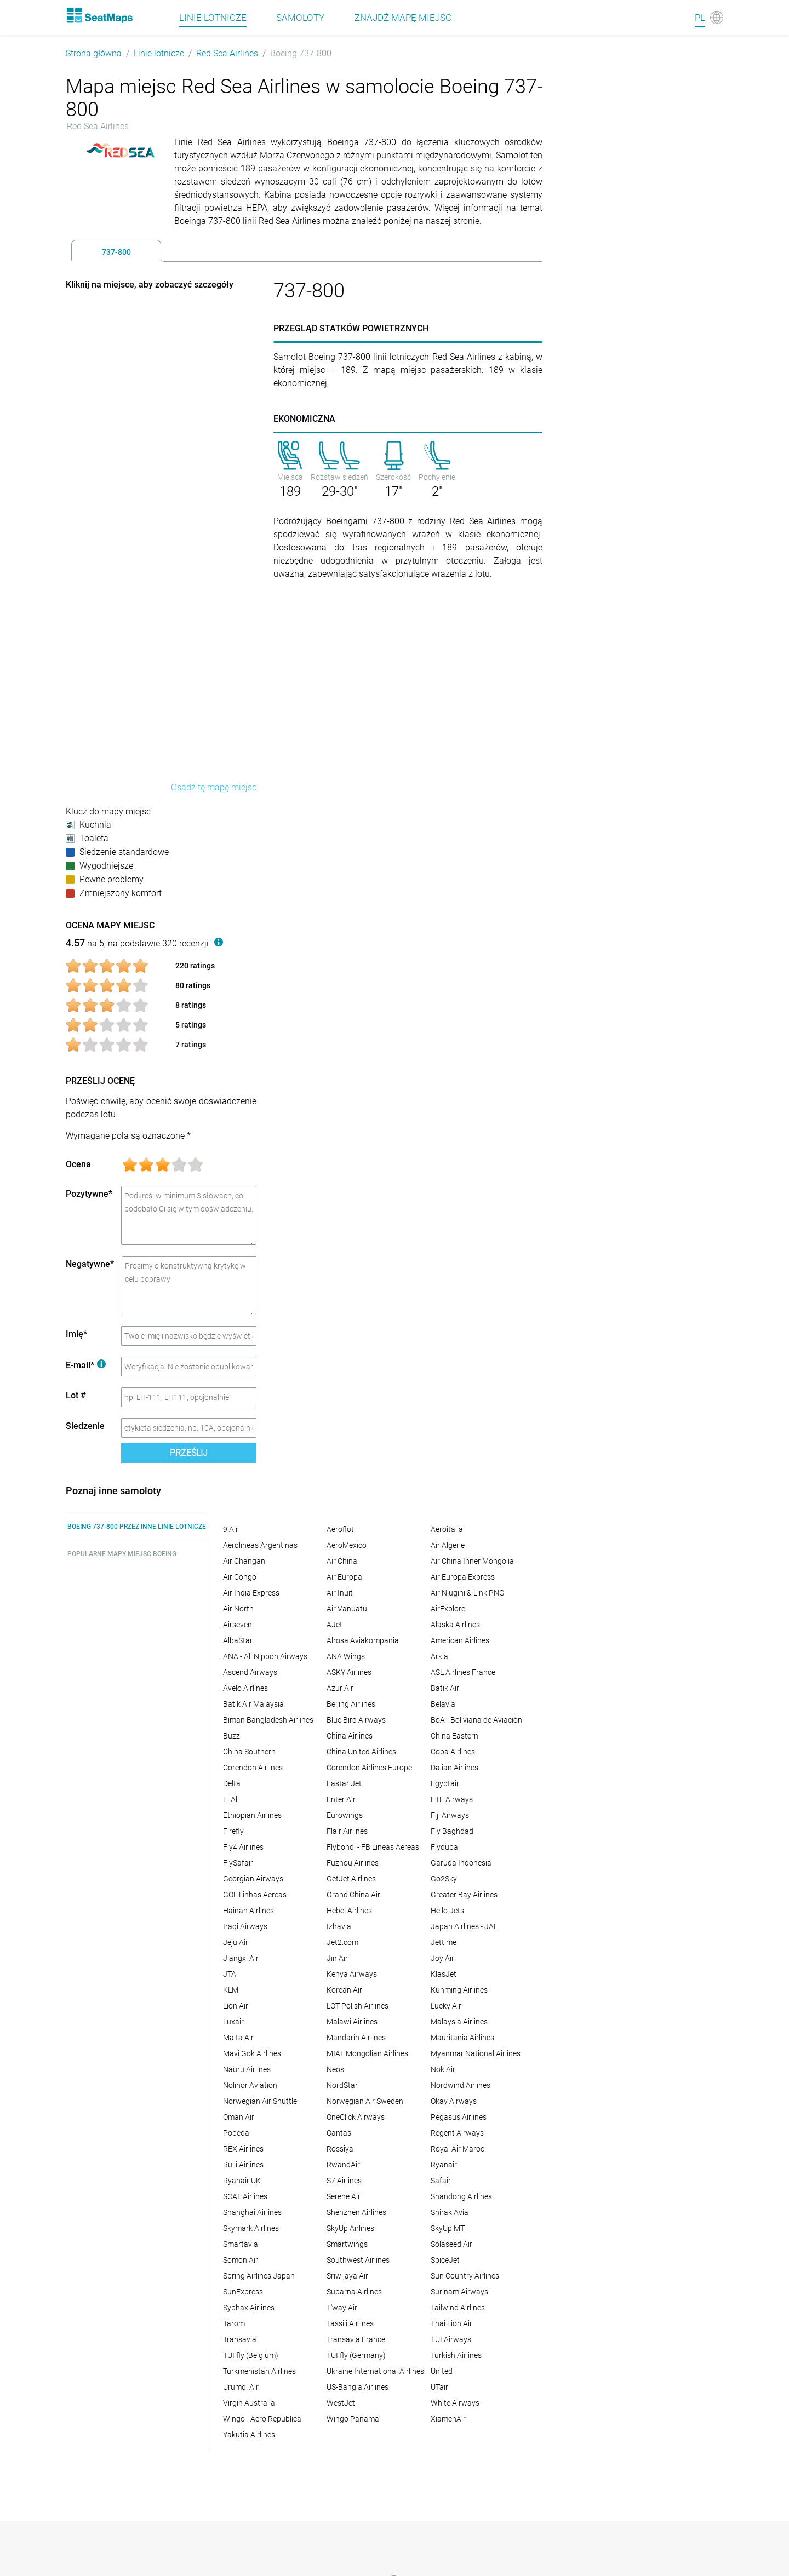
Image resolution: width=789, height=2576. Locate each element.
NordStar (342, 2085)
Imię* (76, 1334)
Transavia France (356, 2339)
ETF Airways (452, 1799)
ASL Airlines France (463, 1672)
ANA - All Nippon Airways (265, 1656)
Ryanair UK (242, 2180)
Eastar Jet (344, 1783)
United (442, 2371)
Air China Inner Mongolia (472, 1561)
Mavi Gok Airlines (252, 2053)
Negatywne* (90, 1264)
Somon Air (240, 2260)
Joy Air (442, 1958)
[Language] (709, 17)
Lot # (76, 1395)
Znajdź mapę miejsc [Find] (403, 17)
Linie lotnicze (213, 17)
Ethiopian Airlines (252, 1815)
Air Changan (244, 1561)
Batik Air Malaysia (253, 1704)
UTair (439, 2387)
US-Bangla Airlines (357, 2387)
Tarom (234, 2323)
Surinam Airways (459, 2291)
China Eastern (454, 1735)
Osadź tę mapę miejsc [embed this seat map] (213, 787)
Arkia (439, 1656)
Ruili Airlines (243, 2164)
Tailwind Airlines (458, 2307)
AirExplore (448, 1608)
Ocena (78, 1164)
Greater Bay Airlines (464, 1894)
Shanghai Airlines (252, 2212)
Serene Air (344, 2196)
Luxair (233, 2021)
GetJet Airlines (351, 1878)
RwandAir (343, 2164)
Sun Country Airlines (465, 2275)
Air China (342, 1561)
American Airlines (460, 1640)
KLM (230, 1990)
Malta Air (238, 2037)
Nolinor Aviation (250, 2085)
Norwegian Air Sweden (365, 2101)
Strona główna (94, 53)
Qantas (339, 2133)
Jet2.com (342, 1942)
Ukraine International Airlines (375, 2371)
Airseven (237, 1624)
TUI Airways (451, 2339)
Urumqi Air (241, 2387)
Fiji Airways (450, 1815)
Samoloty (300, 17)
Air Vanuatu (347, 1608)
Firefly (233, 1831)
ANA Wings (346, 1656)
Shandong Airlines (461, 2196)
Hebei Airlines (349, 1910)
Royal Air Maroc (457, 2148)
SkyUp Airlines (350, 2228)
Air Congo (239, 1577)
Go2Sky (444, 1878)
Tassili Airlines (350, 2323)
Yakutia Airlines (249, 2434)
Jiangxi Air (241, 1958)
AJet (334, 1624)
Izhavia (339, 1926)
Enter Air (341, 1799)
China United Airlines (361, 1751)
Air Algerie (448, 1545)
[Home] (99, 15)
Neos (335, 2069)
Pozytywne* (89, 1194)
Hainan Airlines (248, 1910)
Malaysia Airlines (459, 2021)
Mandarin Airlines (356, 2037)
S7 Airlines (344, 2180)
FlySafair (238, 1862)
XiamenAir (448, 2418)
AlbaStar (238, 1640)
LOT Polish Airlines (357, 2005)
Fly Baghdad (452, 1831)
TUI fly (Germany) (356, 2355)
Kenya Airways (352, 1974)
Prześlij (189, 1453)
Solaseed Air (451, 2244)
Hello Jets (447, 1910)
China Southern (249, 1751)
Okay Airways (454, 2101)
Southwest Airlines (358, 2260)
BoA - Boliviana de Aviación (476, 1720)
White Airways (455, 2403)
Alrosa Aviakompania (363, 1640)
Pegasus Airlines (459, 2117)
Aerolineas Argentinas (260, 1545)
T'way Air (342, 2307)
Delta (232, 1783)
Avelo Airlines (245, 1688)
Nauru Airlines (247, 2069)
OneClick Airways (356, 2117)
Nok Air (443, 2069)
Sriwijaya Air (347, 2275)
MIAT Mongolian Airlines (367, 2053)
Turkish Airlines (456, 2355)
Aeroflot (340, 1529)
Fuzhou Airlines (353, 1862)
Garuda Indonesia (461, 1862)
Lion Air (235, 2005)
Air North (238, 1608)
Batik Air (445, 1688)
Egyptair (445, 1783)
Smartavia (240, 2244)
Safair (441, 2180)
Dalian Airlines (454, 1767)
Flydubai (445, 1847)
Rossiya (340, 2148)
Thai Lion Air (451, 2323)
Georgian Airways (253, 1878)
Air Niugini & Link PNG (468, 1592)
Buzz (231, 1735)
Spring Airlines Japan (259, 2275)
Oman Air (238, 2117)
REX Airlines (243, 2148)
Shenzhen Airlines (356, 2212)
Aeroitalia (447, 1529)
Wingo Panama (353, 2418)
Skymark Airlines (251, 2228)
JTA (229, 1974)
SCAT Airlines (245, 2196)
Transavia (239, 2339)
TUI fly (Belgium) (250, 2355)
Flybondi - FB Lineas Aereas (373, 1847)
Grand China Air (353, 1894)
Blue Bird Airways (356, 1720)
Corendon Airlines (253, 1767)
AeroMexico (347, 1545)
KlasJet (443, 1974)
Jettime (443, 1942)
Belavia (443, 1704)
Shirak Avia (449, 2212)
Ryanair (444, 2164)
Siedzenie (85, 1426)
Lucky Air (446, 2005)
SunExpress (243, 2291)
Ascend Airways (250, 1672)
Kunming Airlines (459, 1990)
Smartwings (347, 2244)
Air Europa (344, 1577)
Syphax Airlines (249, 2307)
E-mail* (86, 1365)
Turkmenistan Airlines (259, 2371)
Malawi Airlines (352, 2021)
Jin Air (337, 1958)
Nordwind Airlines (460, 2085)
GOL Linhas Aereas (255, 1894)
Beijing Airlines (351, 1704)
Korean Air (344, 1990)
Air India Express (251, 1592)
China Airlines (350, 1735)
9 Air (230, 1529)
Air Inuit (340, 1592)
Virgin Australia (249, 2403)
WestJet (341, 2403)
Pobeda (236, 2133)
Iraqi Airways (245, 1926)
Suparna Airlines (354, 2291)
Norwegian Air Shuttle (260, 2101)
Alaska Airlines (455, 1624)
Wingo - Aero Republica (262, 2418)
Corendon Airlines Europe (369, 1767)
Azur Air (340, 1688)
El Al (230, 1799)
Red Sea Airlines (227, 53)
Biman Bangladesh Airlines (268, 1720)
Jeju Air (235, 1942)
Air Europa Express (463, 1577)
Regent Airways (457, 2133)
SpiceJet (445, 2260)
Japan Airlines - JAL (464, 1926)
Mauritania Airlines (462, 2037)
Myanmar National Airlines (476, 2053)
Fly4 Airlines (243, 1847)
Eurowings (345, 1815)
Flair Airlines (347, 1831)
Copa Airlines (453, 1751)
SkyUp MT (448, 2228)
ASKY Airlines (349, 1672)
